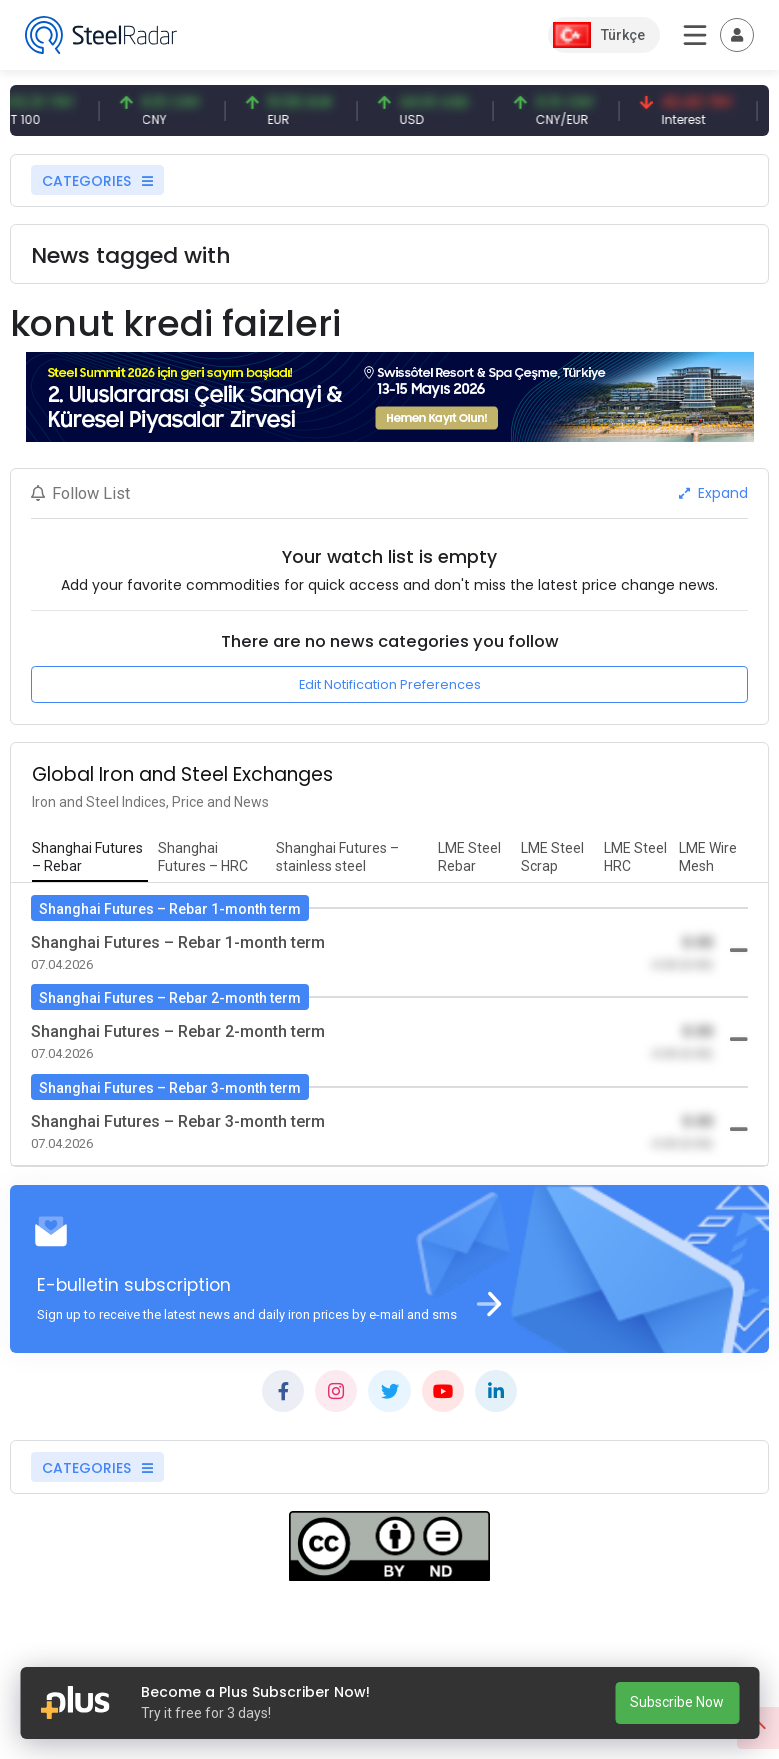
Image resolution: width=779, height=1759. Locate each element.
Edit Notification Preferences (390, 684)
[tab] (90, 858)
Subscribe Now (677, 1702)
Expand (713, 493)
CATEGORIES (97, 181)
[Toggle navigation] (737, 35)
